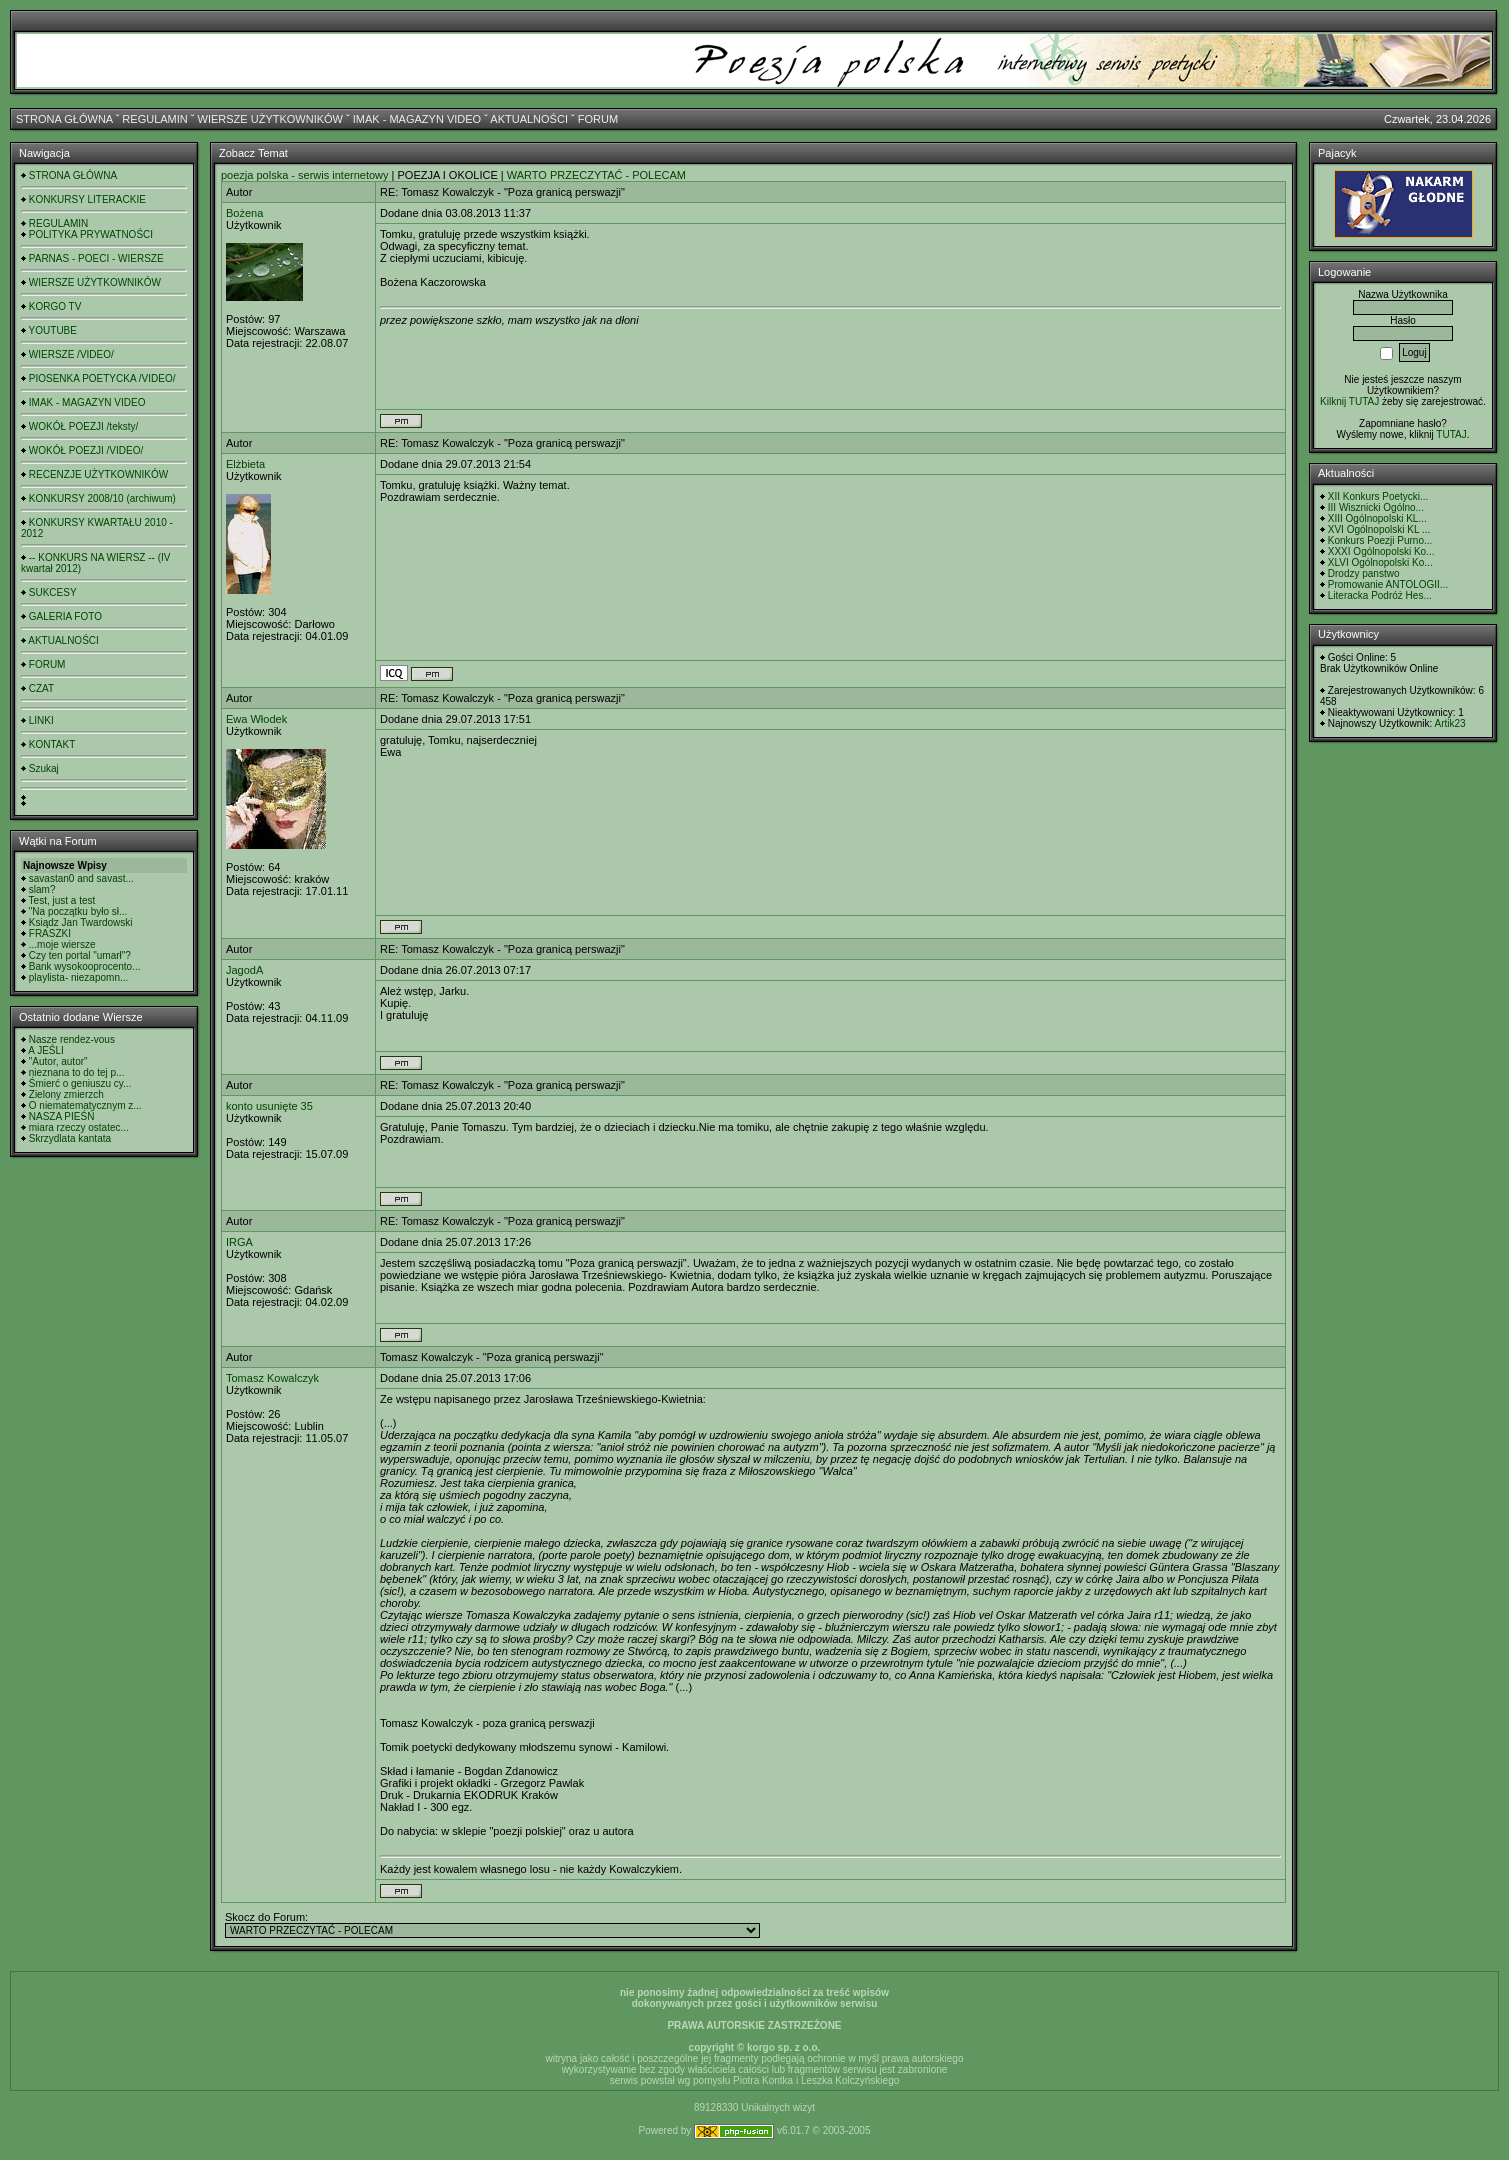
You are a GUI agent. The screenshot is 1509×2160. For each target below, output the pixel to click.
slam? (42, 889)
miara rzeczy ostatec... (79, 1127)
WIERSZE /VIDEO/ (71, 354)
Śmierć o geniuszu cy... (80, 1083)
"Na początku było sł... (78, 911)
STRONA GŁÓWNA (64, 119)
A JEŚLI (46, 1050)
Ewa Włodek (256, 719)
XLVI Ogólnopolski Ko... (1380, 562)
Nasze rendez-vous (72, 1039)
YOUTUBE (53, 330)
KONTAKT (52, 744)
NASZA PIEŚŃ (62, 1116)
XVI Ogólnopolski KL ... (1379, 529)
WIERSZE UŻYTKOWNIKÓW (270, 119)
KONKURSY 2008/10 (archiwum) (102, 498)
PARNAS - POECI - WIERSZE (96, 258)
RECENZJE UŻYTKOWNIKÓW (98, 474)
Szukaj (44, 768)
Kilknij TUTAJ (1349, 401)
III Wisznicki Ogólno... (1376, 507)
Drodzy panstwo (1364, 573)
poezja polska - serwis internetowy (305, 175)
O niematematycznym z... (85, 1105)
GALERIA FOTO (65, 616)
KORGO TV (55, 306)
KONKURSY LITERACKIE (87, 199)
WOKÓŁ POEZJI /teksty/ (83, 426)
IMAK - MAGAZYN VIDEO (417, 119)
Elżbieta (245, 464)
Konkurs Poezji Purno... (1380, 540)
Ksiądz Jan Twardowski (81, 922)
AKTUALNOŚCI (529, 119)
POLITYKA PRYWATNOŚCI (91, 234)
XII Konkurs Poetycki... (1378, 496)
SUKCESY (53, 592)
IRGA (239, 1242)
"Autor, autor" (58, 1061)
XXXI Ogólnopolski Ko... (1381, 551)
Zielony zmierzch (66, 1094)
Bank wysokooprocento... (85, 966)
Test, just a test (62, 900)
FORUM (598, 119)
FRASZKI (50, 933)
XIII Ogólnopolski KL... (1377, 518)
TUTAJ (1451, 434)
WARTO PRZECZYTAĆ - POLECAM (596, 175)
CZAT (41, 688)
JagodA (244, 970)
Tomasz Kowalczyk (272, 1378)
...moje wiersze (62, 944)
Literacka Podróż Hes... (1380, 595)
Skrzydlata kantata (70, 1138)
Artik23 (1449, 723)
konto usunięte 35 (269, 1106)
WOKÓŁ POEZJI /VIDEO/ (86, 450)
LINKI (41, 720)
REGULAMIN (154, 119)
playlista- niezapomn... (79, 977)
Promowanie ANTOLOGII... (1388, 584)
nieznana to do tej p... (77, 1072)
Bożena (244, 213)
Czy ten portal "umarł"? (80, 955)
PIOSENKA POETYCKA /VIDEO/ (102, 378)
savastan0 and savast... (81, 878)
